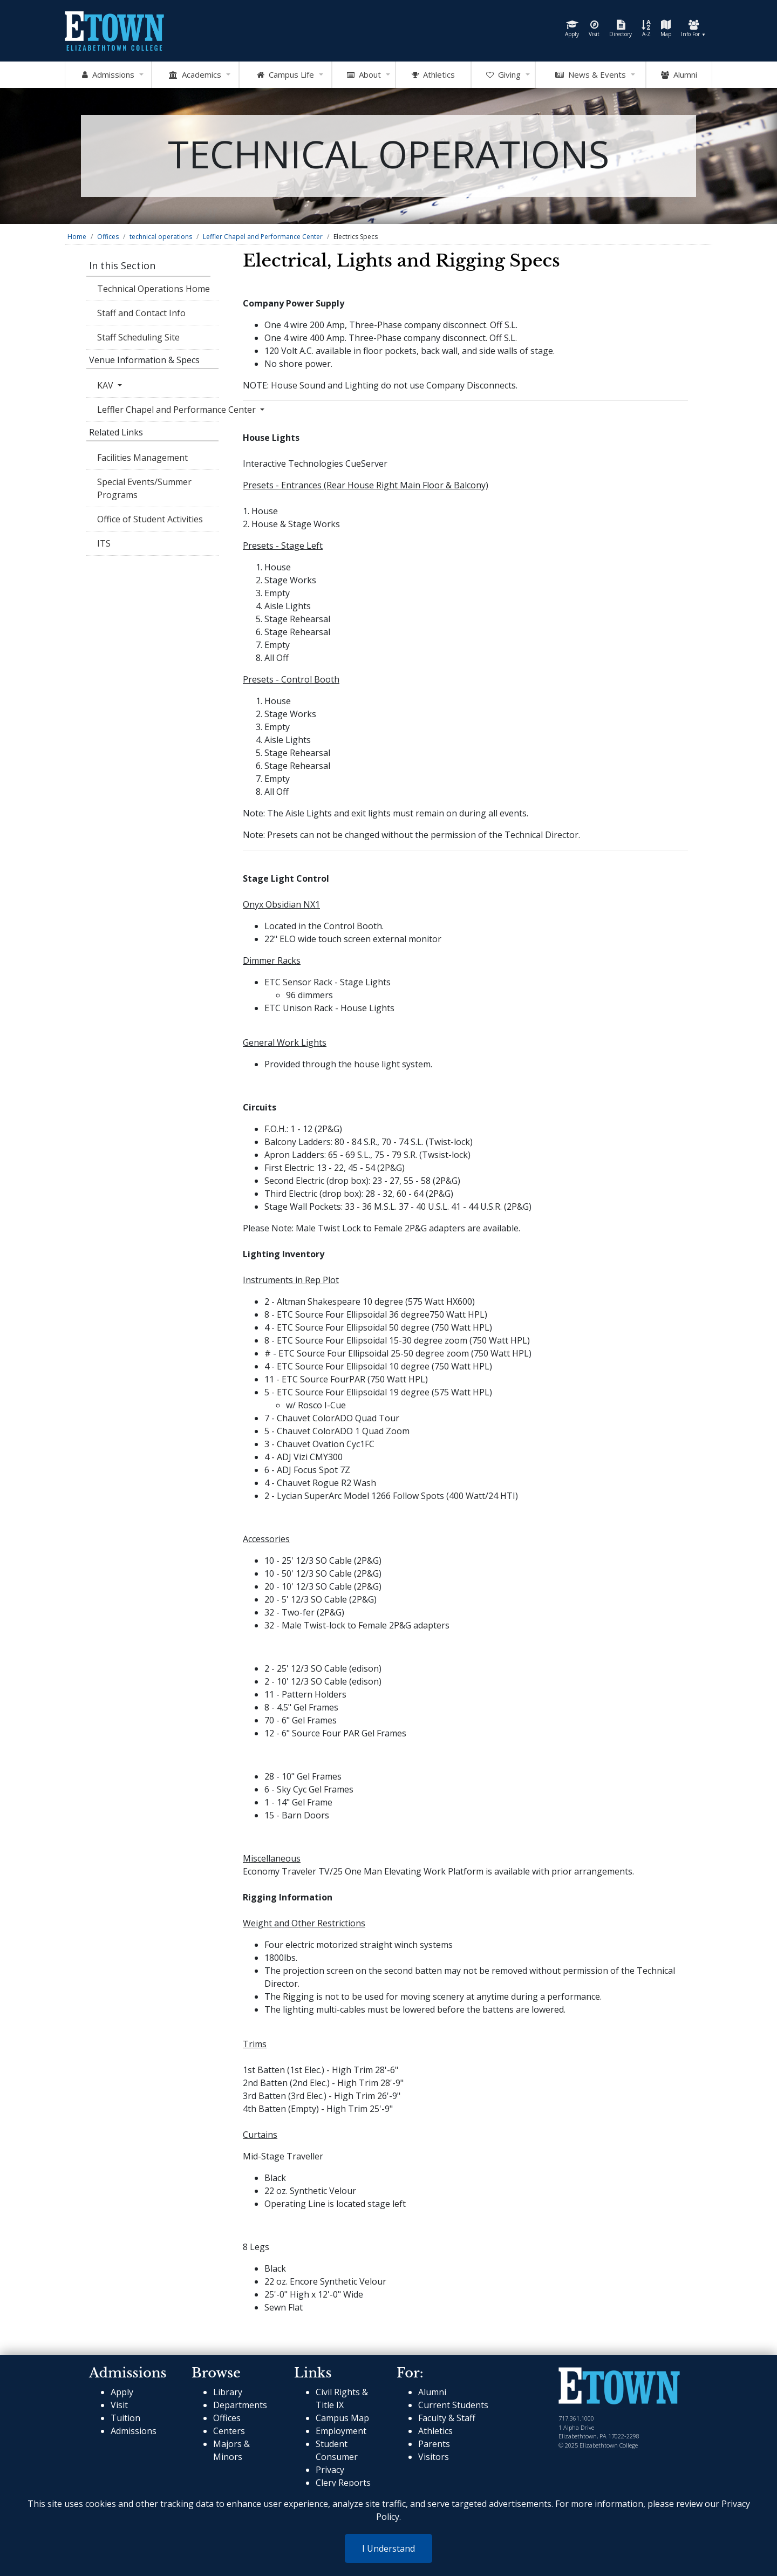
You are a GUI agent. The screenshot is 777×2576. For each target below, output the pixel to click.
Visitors (433, 2457)
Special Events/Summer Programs (144, 488)
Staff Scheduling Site (138, 337)
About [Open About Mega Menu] (364, 75)
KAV (106, 385)
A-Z (646, 29)
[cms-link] (619, 2387)
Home (76, 236)
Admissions (133, 2431)
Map (665, 29)
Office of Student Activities (150, 519)
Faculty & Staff (446, 2418)
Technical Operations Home (153, 289)
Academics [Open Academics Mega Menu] (195, 75)
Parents (434, 2444)
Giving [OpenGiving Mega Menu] (503, 75)
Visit (594, 29)
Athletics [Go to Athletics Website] (433, 75)
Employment (341, 2431)
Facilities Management (142, 458)
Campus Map (342, 2418)
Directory (620, 29)
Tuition (125, 2418)
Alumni (679, 75)
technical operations (161, 236)
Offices (108, 236)
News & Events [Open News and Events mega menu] (590, 75)
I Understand (388, 2548)
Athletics (435, 2431)
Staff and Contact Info (141, 313)
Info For (693, 29)
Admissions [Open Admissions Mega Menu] (108, 75)
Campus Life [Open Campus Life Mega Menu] (285, 75)
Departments (240, 2405)
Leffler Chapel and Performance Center (263, 236)
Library (227, 2392)
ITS (104, 543)
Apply (572, 29)
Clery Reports (343, 2483)
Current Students (453, 2405)
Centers (229, 2431)
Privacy (330, 2470)
